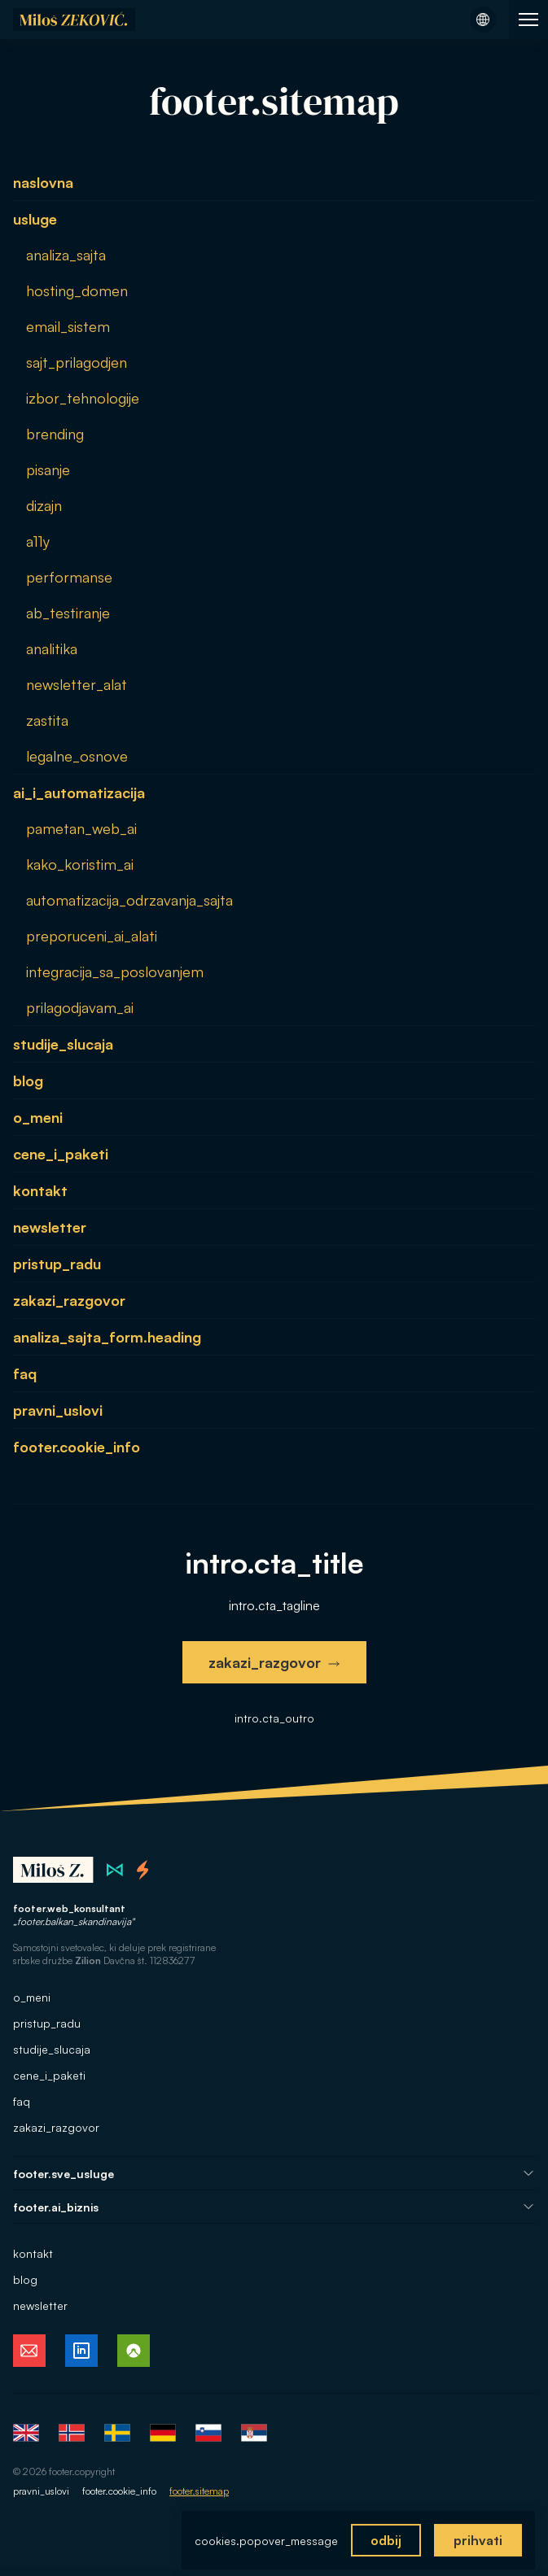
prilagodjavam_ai (80, 1007)
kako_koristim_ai (80, 864)
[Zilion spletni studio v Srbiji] (115, 1871)
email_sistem (68, 326)
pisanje (48, 469)
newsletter (49, 1227)
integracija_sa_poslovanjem (115, 971)
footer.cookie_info (76, 1447)
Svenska (117, 2434)
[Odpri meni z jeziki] (483, 20)
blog (28, 1080)
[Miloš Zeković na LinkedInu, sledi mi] (81, 2351)
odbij (385, 2540)
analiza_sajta (66, 255)
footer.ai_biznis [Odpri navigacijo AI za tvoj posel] (274, 2208)
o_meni (38, 1117)
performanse (69, 577)
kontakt (40, 1190)
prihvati (478, 2540)
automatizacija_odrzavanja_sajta (129, 900)
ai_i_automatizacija (79, 792)
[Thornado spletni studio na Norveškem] (143, 1871)
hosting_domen (77, 290)
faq (25, 1373)
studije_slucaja (63, 1044)
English (26, 2434)
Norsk (72, 2434)
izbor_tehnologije (82, 398)
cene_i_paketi (60, 1154)
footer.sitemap (199, 2492)
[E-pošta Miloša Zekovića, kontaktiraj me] (29, 2351)
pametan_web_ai (81, 828)
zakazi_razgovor (69, 1300)
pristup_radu (57, 1264)
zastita (47, 720)
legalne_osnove (77, 756)
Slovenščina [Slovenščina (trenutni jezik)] (208, 2434)
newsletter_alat (76, 684)
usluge (35, 219)
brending (55, 434)
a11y (38, 541)
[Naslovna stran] (74, 20)
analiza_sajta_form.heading (107, 1337)
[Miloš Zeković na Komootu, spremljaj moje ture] (133, 2351)
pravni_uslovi (58, 1410)
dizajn (44, 505)
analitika (51, 648)
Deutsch (163, 2434)
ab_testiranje (68, 613)
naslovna (43, 182)
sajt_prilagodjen (76, 362)
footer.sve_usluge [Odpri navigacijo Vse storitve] (274, 2174)
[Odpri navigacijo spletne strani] (528, 20)
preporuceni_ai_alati (91, 936)
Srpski (254, 2434)
